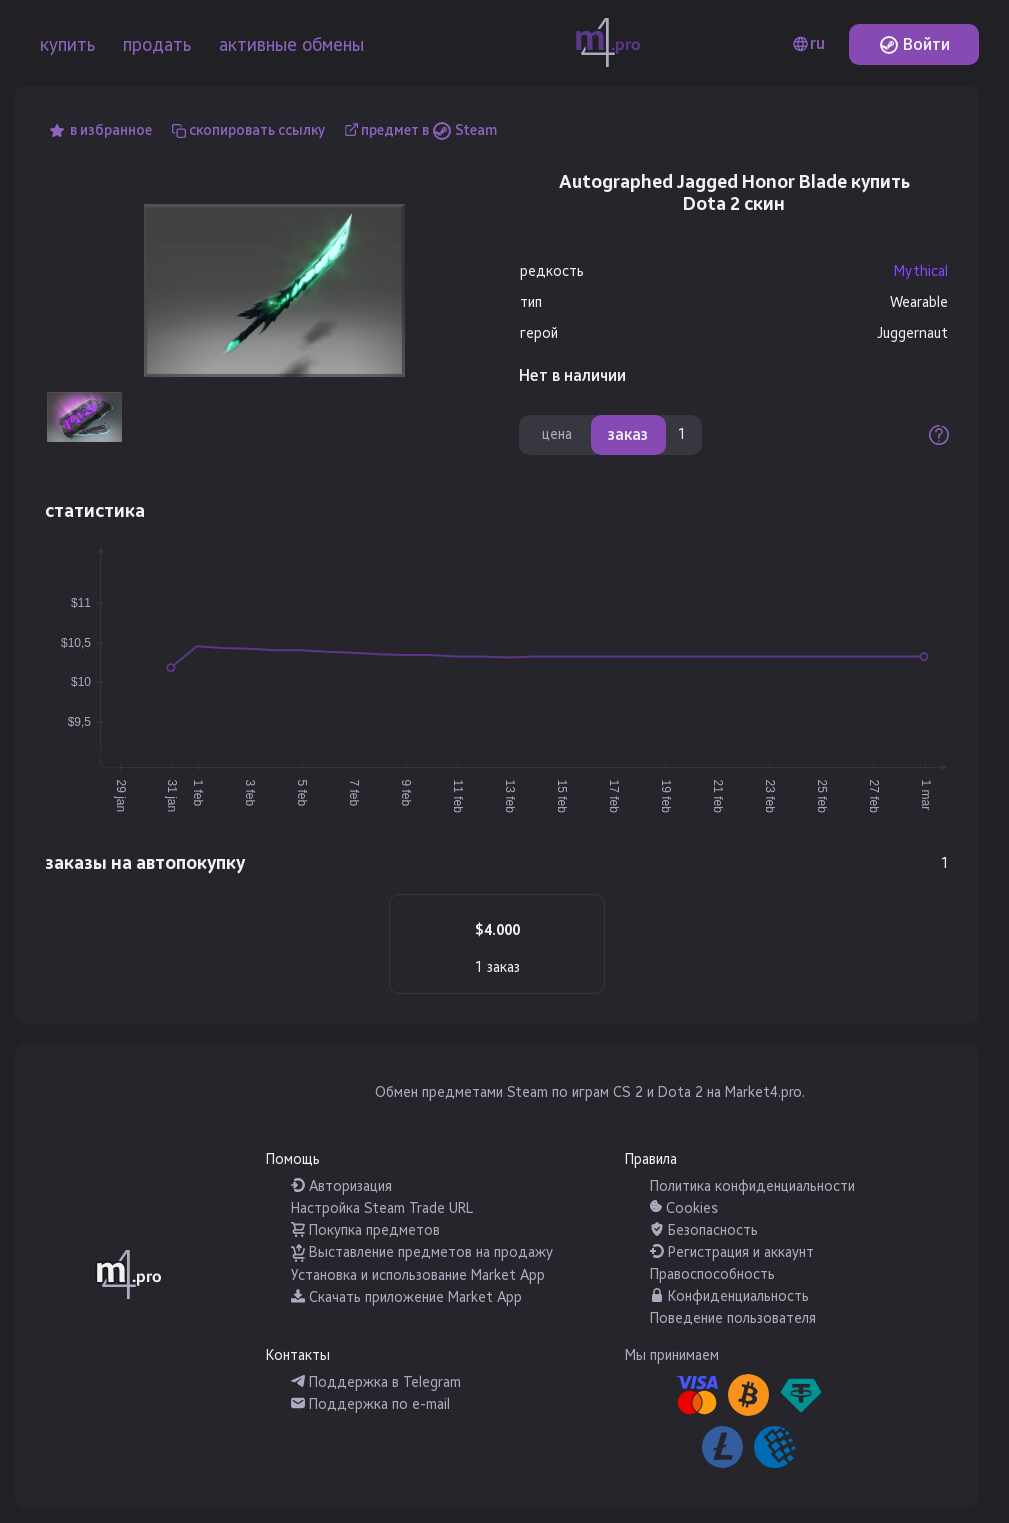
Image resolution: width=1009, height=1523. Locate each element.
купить (67, 45)
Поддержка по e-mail (370, 1404)
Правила (651, 1159)
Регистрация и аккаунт (732, 1252)
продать (157, 45)
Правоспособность (712, 1274)
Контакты (298, 1355)
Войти (914, 44)
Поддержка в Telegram (376, 1382)
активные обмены (291, 45)
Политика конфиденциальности (752, 1186)
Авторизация (341, 1186)
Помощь (293, 1159)
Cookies (684, 1208)
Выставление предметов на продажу (422, 1252)
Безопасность (704, 1230)
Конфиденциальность (729, 1296)
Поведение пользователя (733, 1318)
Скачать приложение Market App (406, 1297)
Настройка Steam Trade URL (382, 1208)
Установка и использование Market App (418, 1275)
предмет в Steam (429, 130)
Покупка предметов (365, 1230)
